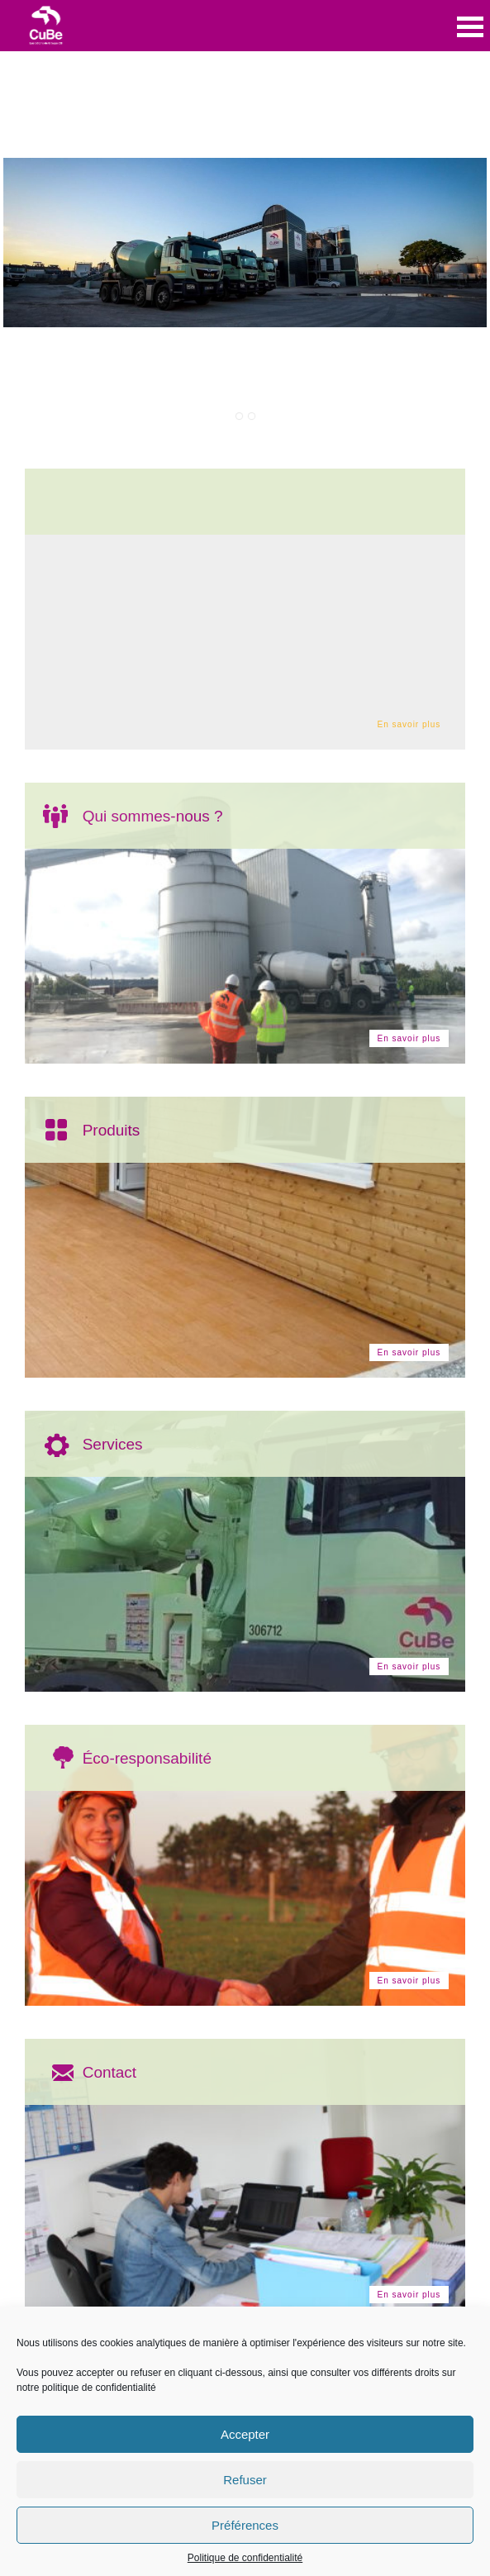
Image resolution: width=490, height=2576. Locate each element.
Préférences (245, 2525)
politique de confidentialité (99, 2387)
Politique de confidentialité (245, 2558)
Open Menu (470, 26)
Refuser (245, 2480)
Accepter (245, 2434)
